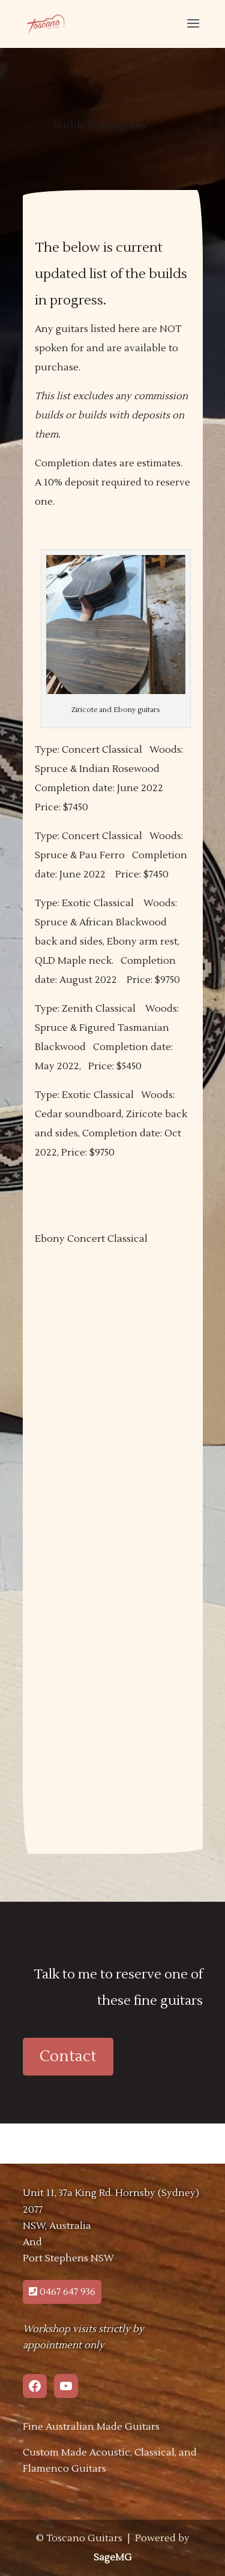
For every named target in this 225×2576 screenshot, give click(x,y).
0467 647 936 (62, 2292)
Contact (68, 2056)
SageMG (113, 2557)
